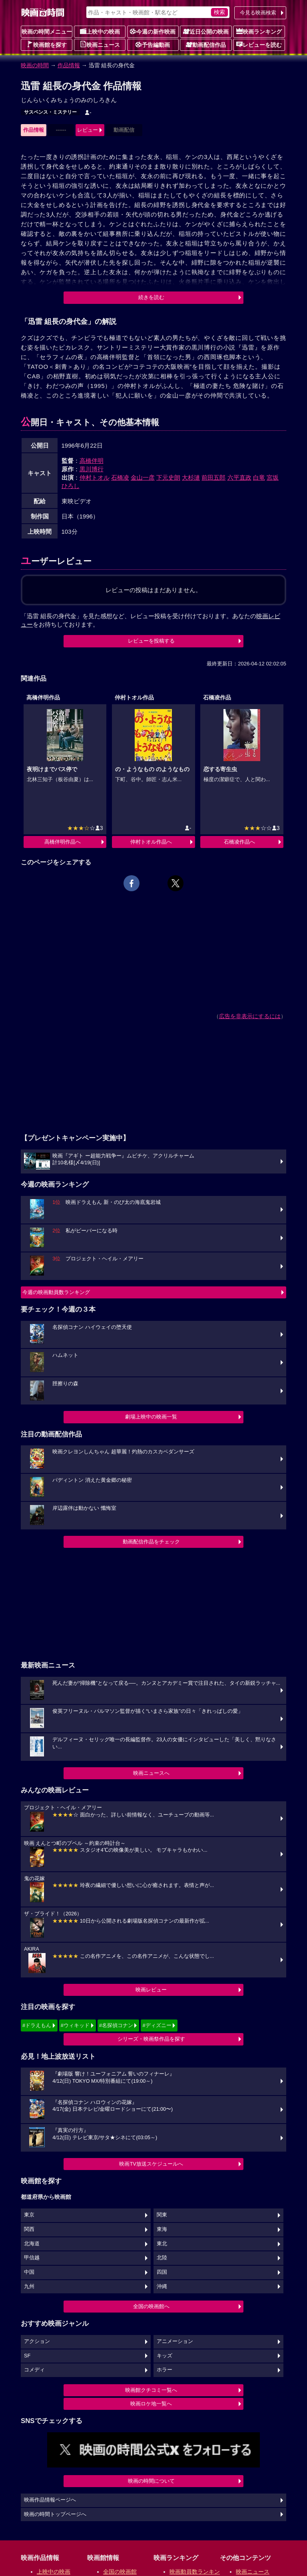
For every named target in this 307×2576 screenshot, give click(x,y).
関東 (162, 2215)
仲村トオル (95, 477)
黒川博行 (92, 469)
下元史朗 (168, 477)
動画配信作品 (206, 44)
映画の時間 (35, 65)
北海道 (32, 2243)
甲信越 (32, 2258)
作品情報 (69, 65)
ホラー (164, 2370)
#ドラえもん (36, 2025)
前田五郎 (213, 477)
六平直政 (239, 477)
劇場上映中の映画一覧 (151, 1417)
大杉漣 (191, 477)
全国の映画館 (120, 2571)
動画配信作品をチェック (151, 1542)
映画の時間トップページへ (55, 2514)
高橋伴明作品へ (62, 842)
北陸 (162, 2258)
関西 (29, 2229)
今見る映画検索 (258, 13)
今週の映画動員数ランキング (56, 1292)
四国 (162, 2272)
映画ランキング (259, 31)
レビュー (87, 130)
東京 (29, 2215)
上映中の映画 (100, 31)
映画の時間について (151, 2481)
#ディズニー (156, 2025)
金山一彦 (143, 477)
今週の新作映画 (152, 31)
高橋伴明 (92, 460)
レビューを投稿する (151, 641)
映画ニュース (100, 44)
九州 (29, 2286)
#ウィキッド (75, 2025)
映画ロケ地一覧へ (151, 2404)
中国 (29, 2272)
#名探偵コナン (116, 2025)
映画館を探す (47, 44)
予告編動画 (153, 44)
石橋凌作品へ (239, 842)
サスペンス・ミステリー (50, 112)
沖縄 (162, 2286)
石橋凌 (120, 477)
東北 (162, 2243)
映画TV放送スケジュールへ (151, 2164)
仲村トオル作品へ (151, 842)
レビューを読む (259, 44)
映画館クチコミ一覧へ (151, 2390)
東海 (162, 2229)
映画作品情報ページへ (50, 2500)
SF (27, 2356)
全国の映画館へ (151, 2306)
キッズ (164, 2356)
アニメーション (175, 2341)
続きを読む (151, 297)
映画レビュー (151, 1990)
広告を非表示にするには (250, 1016)
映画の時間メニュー (47, 31)
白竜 (259, 477)
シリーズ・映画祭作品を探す (151, 2039)
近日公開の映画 (206, 31)
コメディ (34, 2370)
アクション (37, 2341)
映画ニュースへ (151, 1773)
